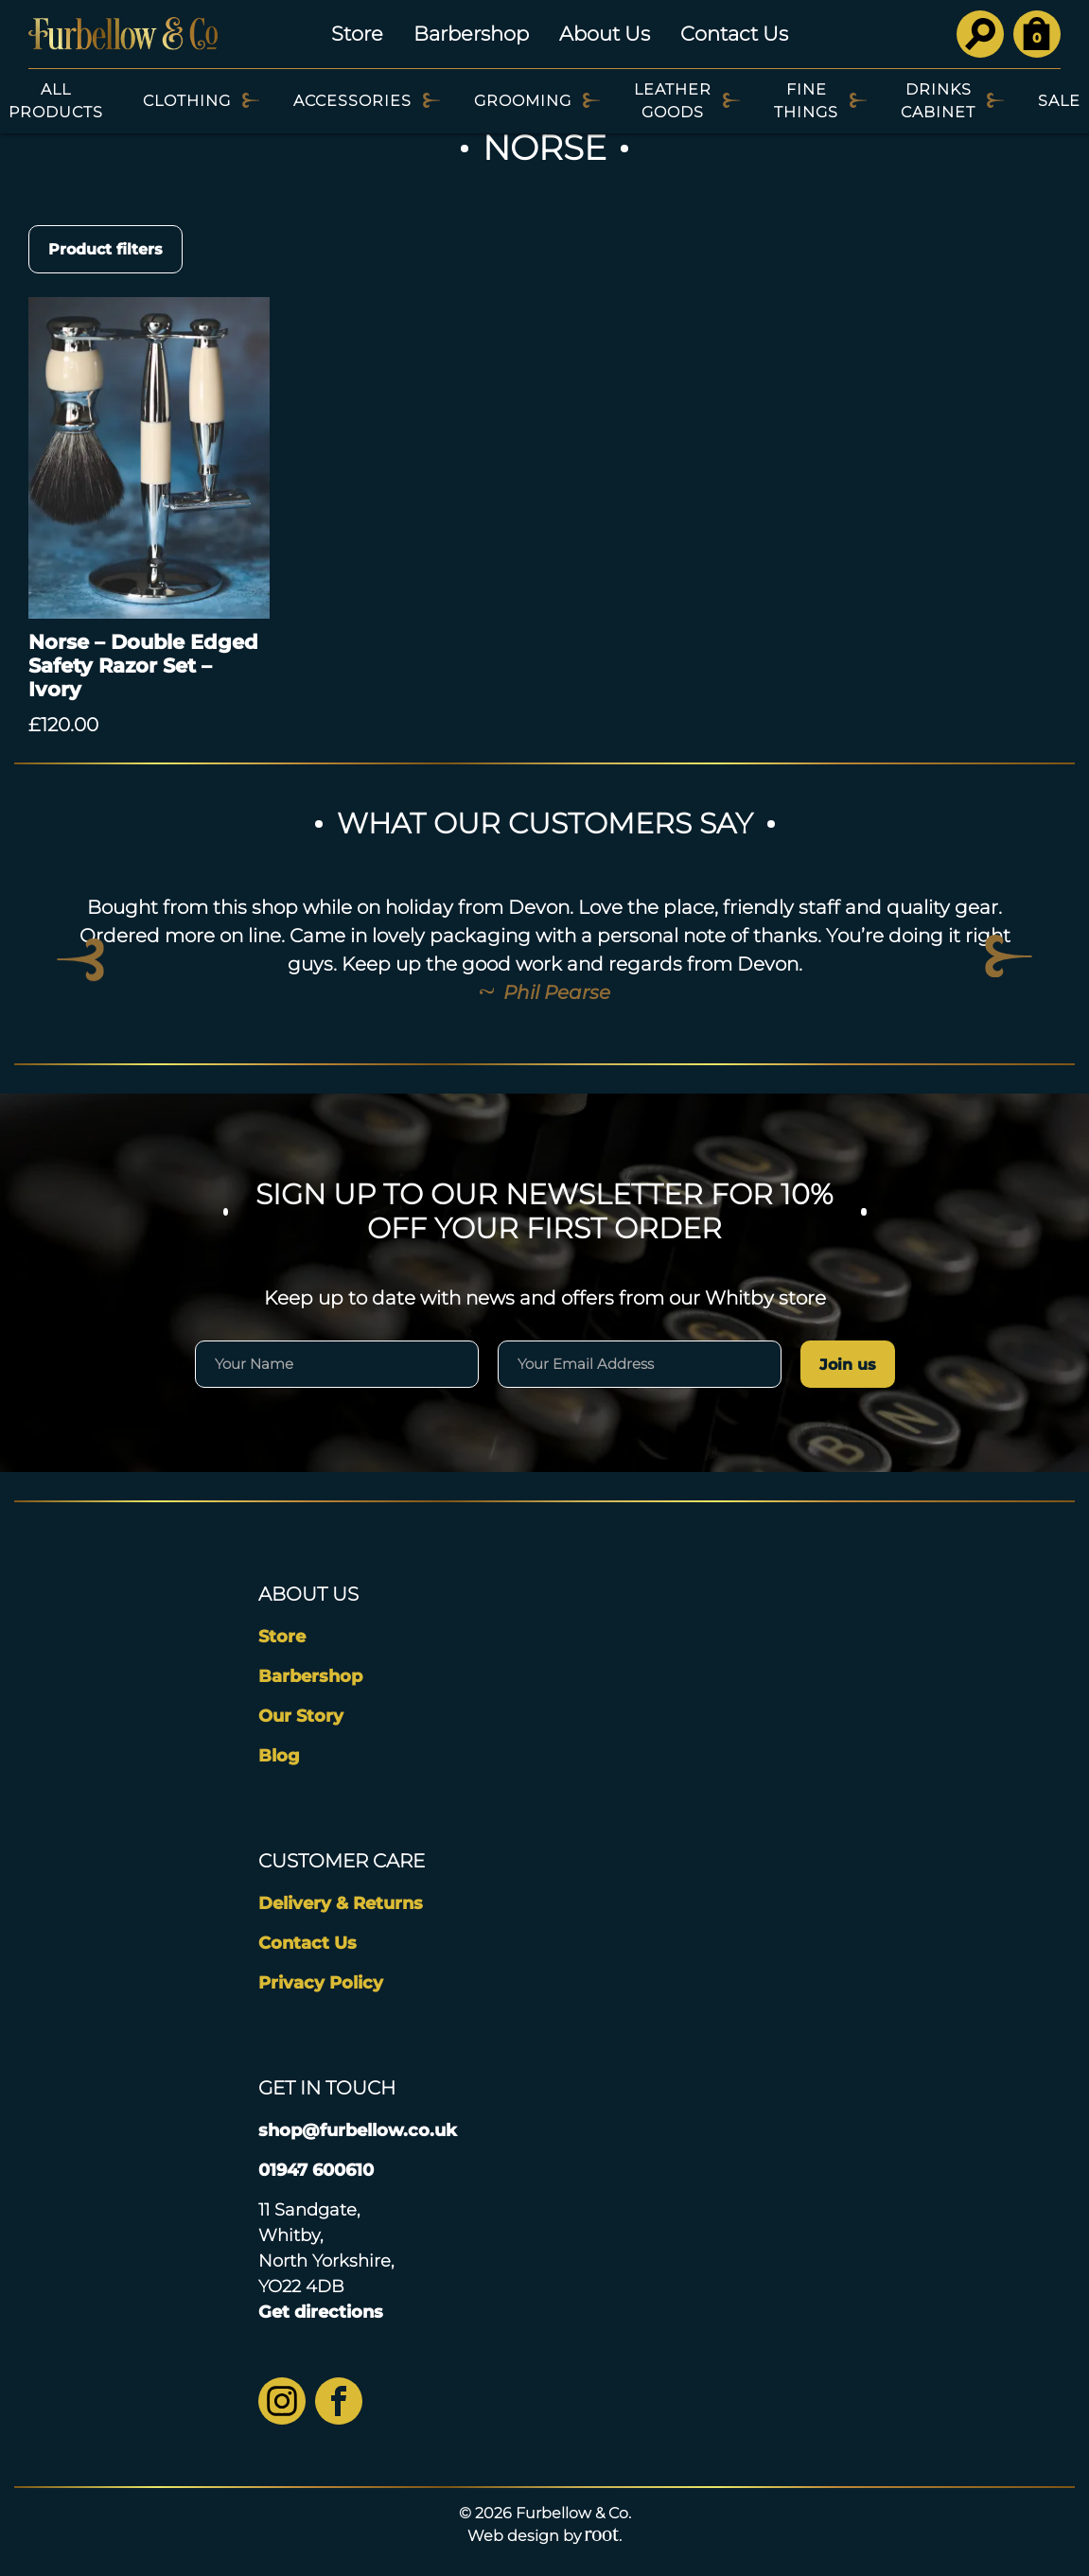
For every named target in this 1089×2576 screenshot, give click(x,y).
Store (357, 33)
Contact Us (734, 33)
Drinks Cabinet (938, 100)
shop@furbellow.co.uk (357, 2130)
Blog (279, 1755)
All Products (56, 100)
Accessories (352, 101)
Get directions (320, 2312)
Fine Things (806, 100)
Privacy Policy (320, 1982)
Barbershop (471, 33)
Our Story (300, 1716)
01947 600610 (316, 2170)
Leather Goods (672, 100)
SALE (1059, 101)
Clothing (187, 101)
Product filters (105, 249)
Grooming (522, 101)
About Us (604, 33)
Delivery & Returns (340, 1903)
